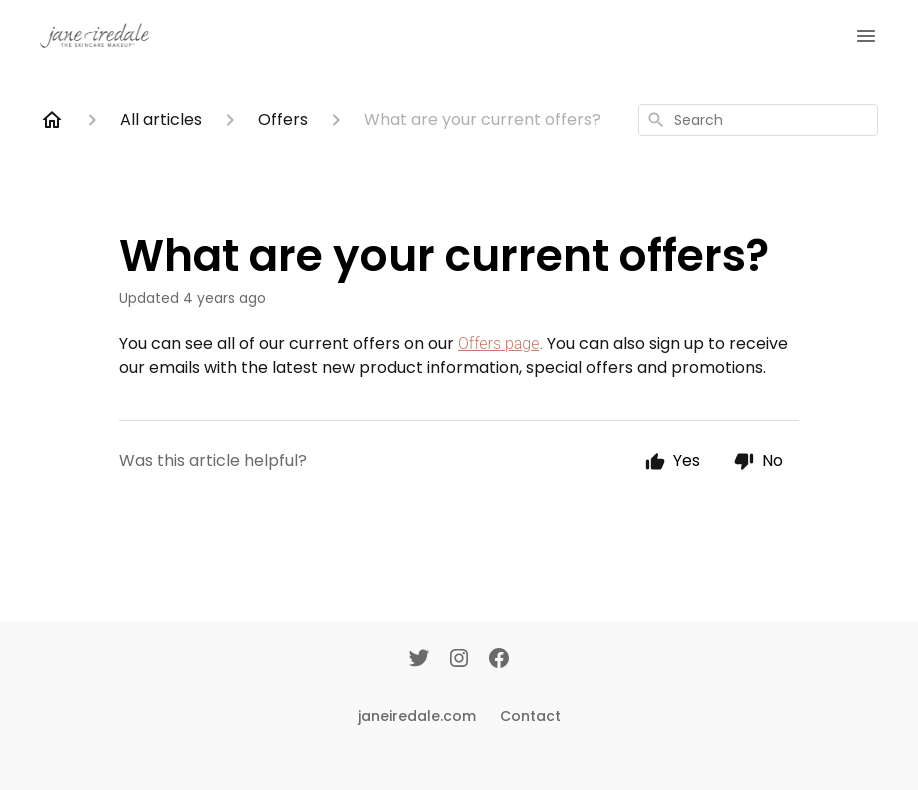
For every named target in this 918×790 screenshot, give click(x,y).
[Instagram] (459, 660)
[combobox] (758, 120)
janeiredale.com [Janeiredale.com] (417, 716)
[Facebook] (499, 660)
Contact (530, 716)
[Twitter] (419, 660)
